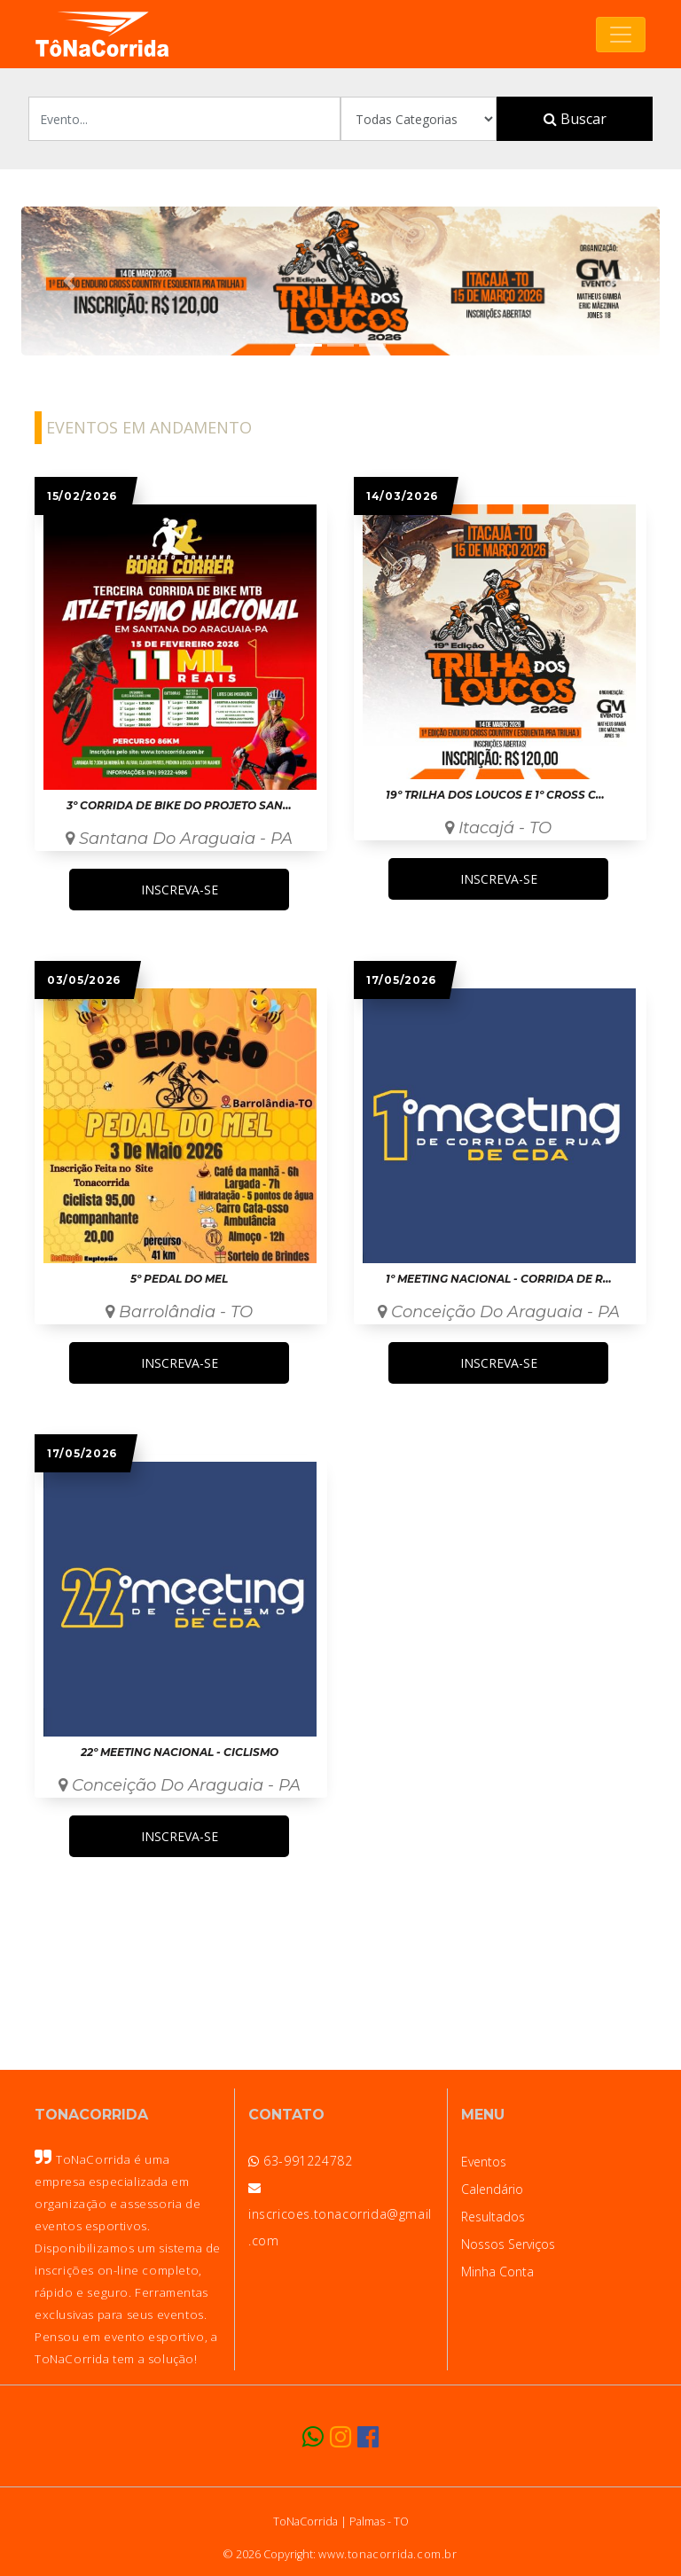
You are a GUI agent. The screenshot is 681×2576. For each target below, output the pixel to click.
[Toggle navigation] (621, 34)
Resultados (493, 2216)
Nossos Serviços (508, 2244)
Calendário (492, 2189)
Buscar (575, 119)
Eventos (483, 2161)
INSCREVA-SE (179, 889)
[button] (69, 281)
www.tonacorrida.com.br (387, 2554)
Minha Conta (497, 2271)
